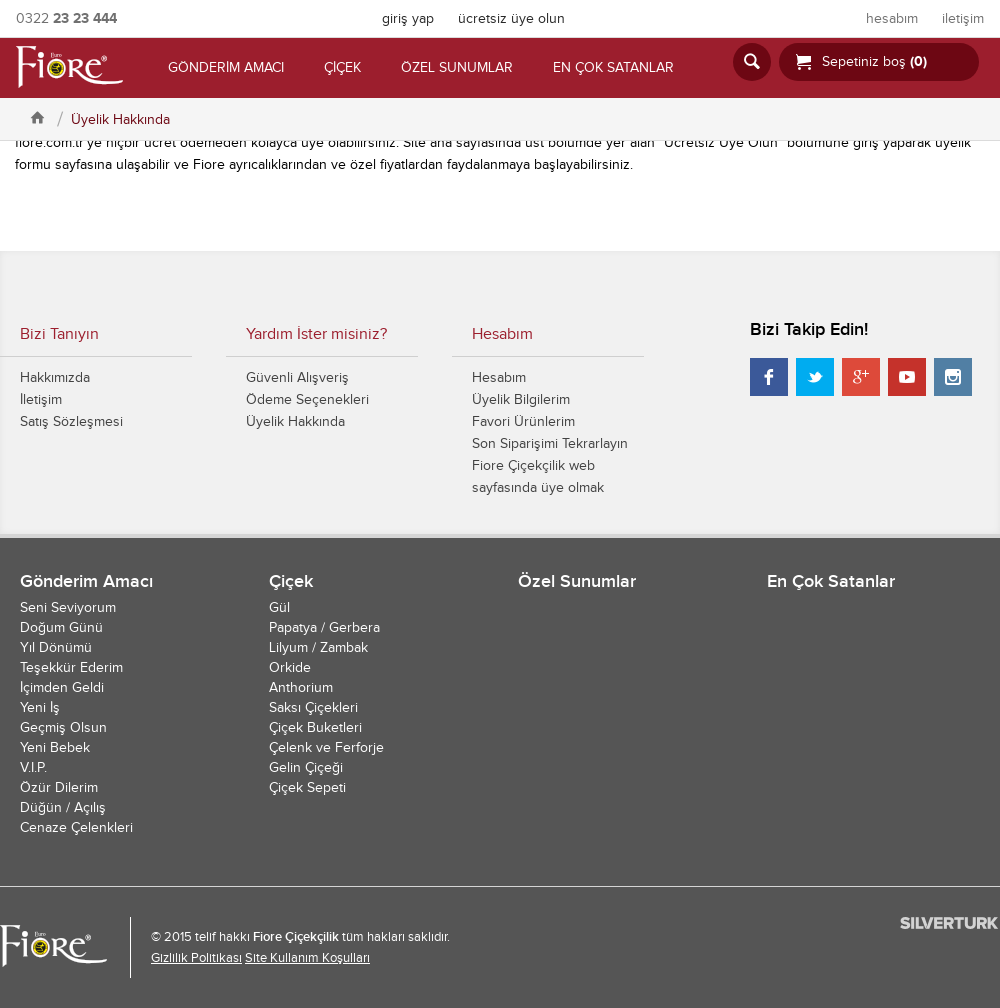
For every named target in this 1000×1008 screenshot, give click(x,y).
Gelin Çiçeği (306, 768)
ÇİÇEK (342, 68)
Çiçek (291, 581)
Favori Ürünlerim (523, 422)
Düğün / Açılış (63, 808)
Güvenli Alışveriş (297, 378)
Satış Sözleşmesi (71, 422)
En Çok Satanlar (831, 581)
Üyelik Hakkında (120, 120)
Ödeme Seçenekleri (307, 400)
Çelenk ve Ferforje (326, 748)
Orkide (290, 668)
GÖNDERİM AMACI (226, 68)
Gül (279, 608)
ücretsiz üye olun (511, 19)
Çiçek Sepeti (307, 788)
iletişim (963, 19)
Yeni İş (40, 708)
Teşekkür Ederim (71, 668)
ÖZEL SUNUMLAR (457, 68)
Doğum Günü (61, 628)
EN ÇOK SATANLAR (613, 68)
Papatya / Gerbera (324, 628)
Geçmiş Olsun (63, 728)
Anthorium (301, 688)
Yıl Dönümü (56, 648)
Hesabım (499, 378)
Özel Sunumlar (577, 581)
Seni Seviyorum (68, 608)
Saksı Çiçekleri (313, 708)
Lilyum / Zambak (318, 648)
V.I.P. (33, 768)
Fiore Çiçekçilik (296, 937)
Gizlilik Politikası (196, 958)
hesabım (892, 19)
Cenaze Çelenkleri (76, 828)
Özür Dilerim (59, 788)
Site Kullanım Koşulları (307, 958)
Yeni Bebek (55, 748)
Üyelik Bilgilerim (521, 400)
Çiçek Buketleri (315, 728)
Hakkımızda (55, 378)
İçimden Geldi (62, 688)
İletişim (41, 400)
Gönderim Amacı (86, 581)
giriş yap (408, 19)
